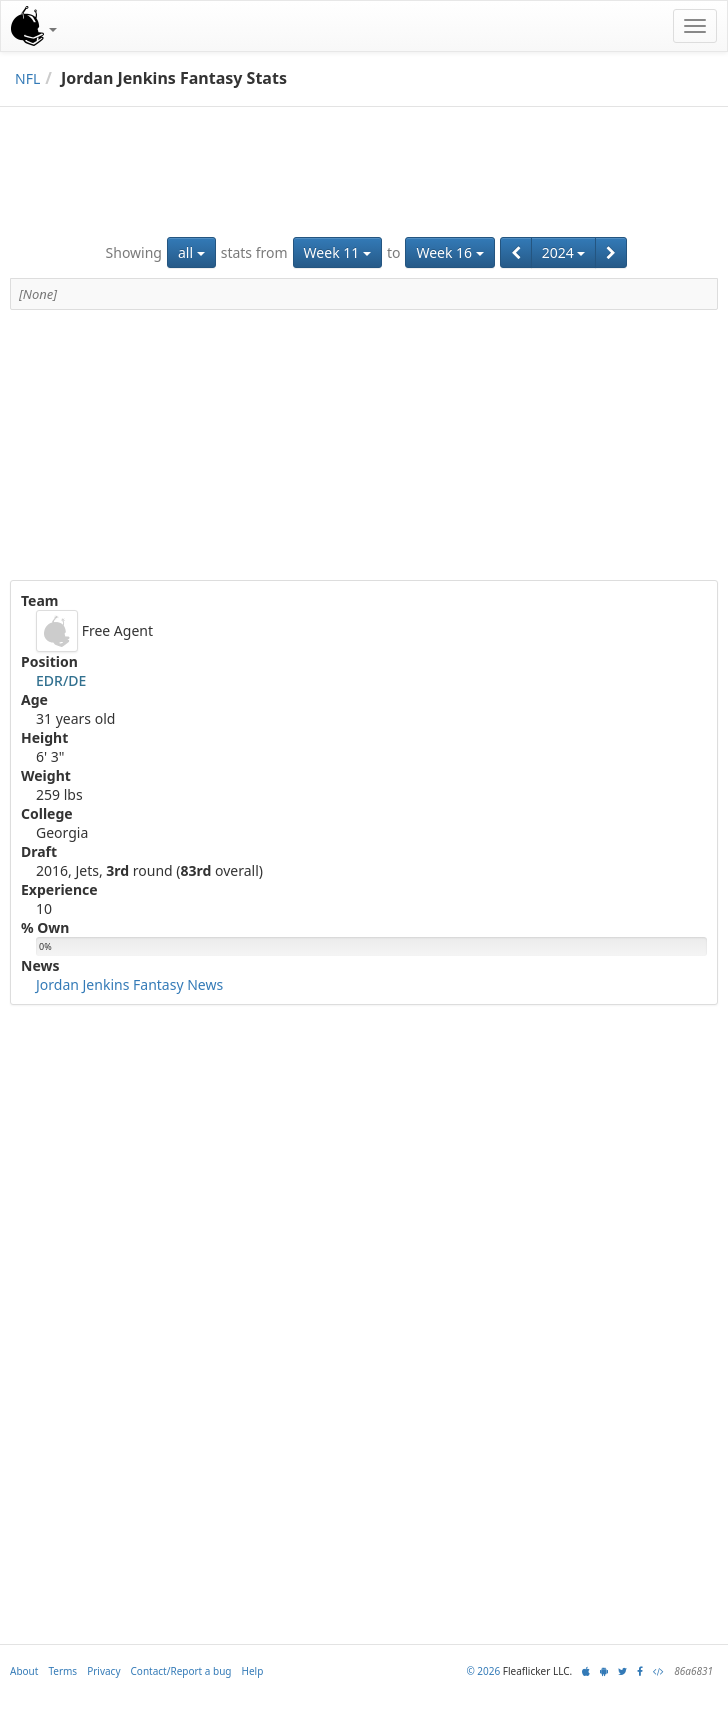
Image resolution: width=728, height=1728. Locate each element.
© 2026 (483, 1671)
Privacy (103, 1671)
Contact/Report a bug (181, 1671)
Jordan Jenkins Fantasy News (129, 984)
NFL (27, 78)
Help (253, 1671)
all (191, 252)
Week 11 (337, 252)
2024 (564, 252)
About (24, 1671)
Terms (62, 1671)
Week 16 (449, 252)
